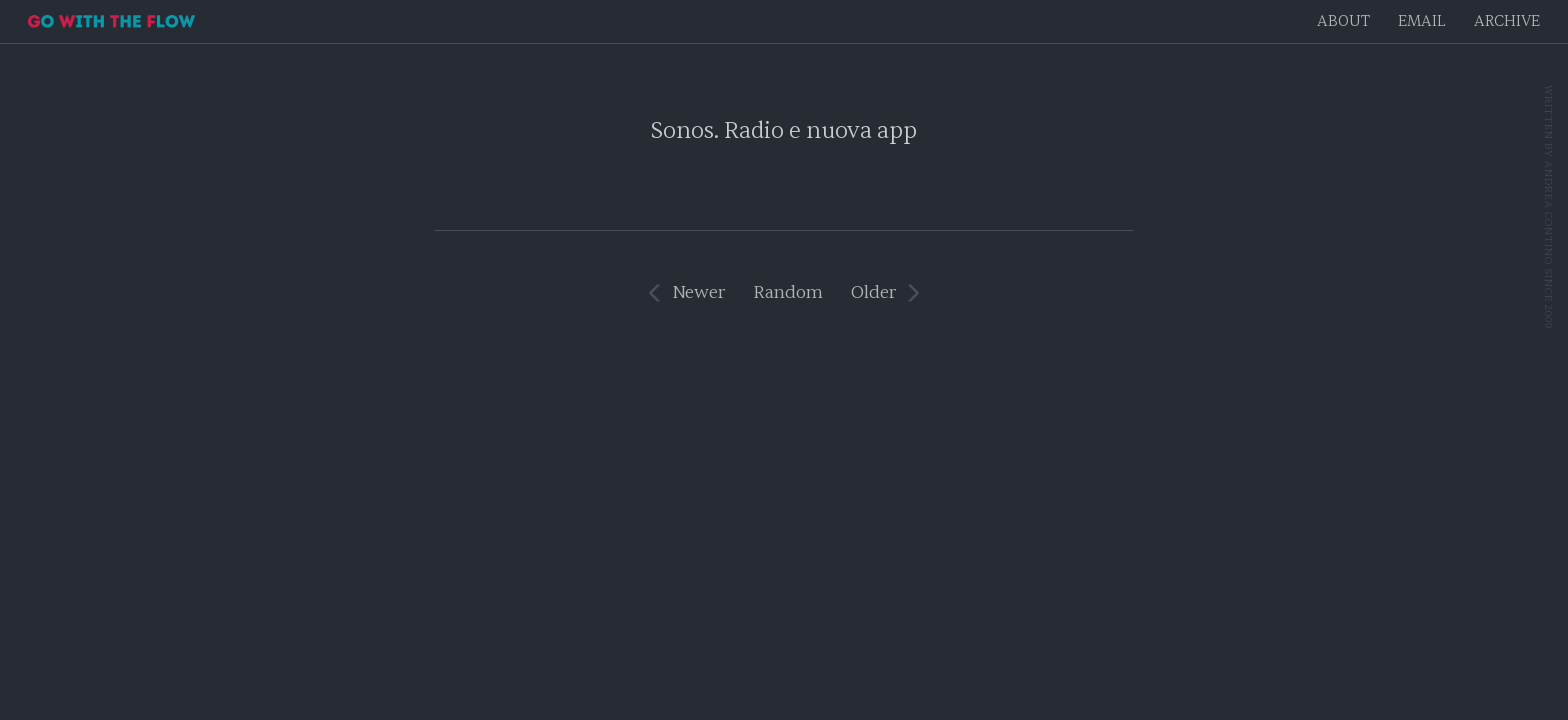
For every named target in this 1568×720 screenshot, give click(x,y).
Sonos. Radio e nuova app (784, 130)
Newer (698, 292)
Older (873, 292)
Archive (1507, 21)
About (1343, 21)
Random (788, 292)
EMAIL (1422, 21)
